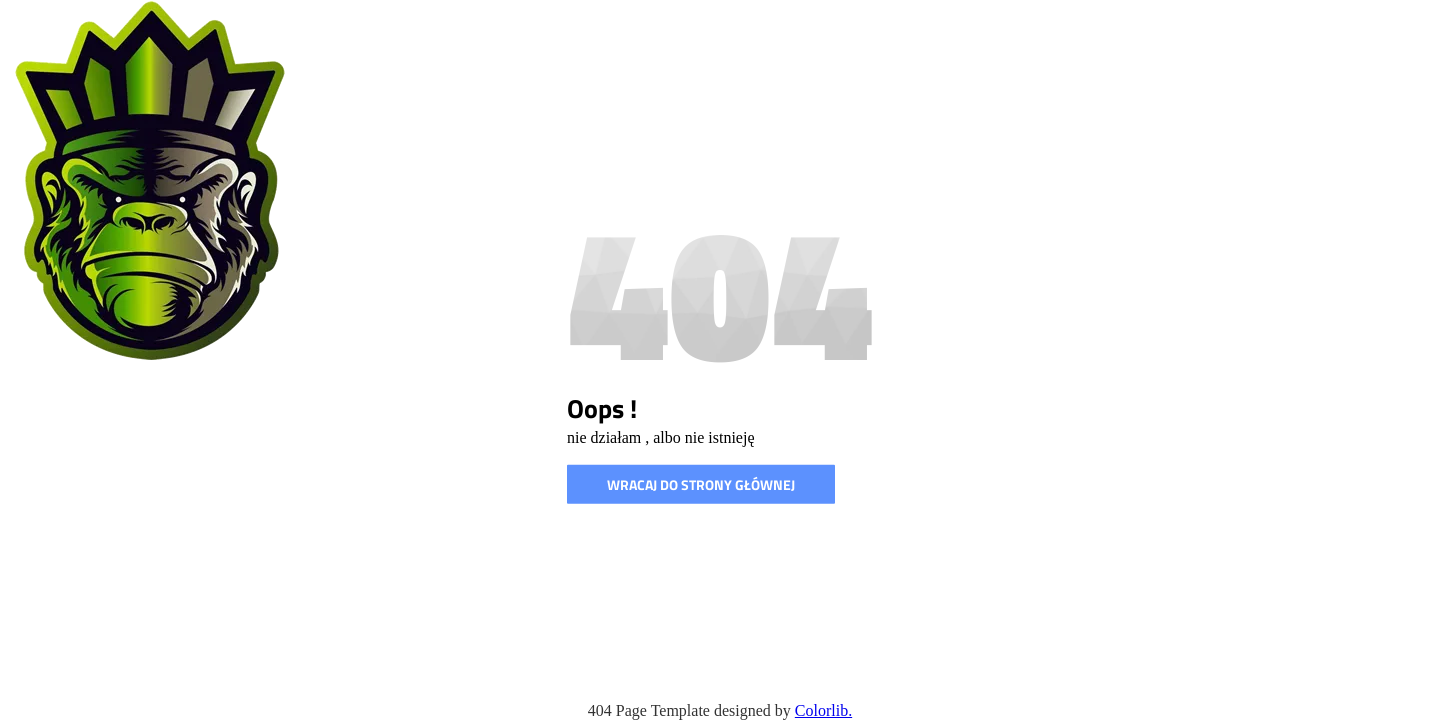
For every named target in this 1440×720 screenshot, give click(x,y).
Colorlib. (823, 710)
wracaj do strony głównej (701, 484)
